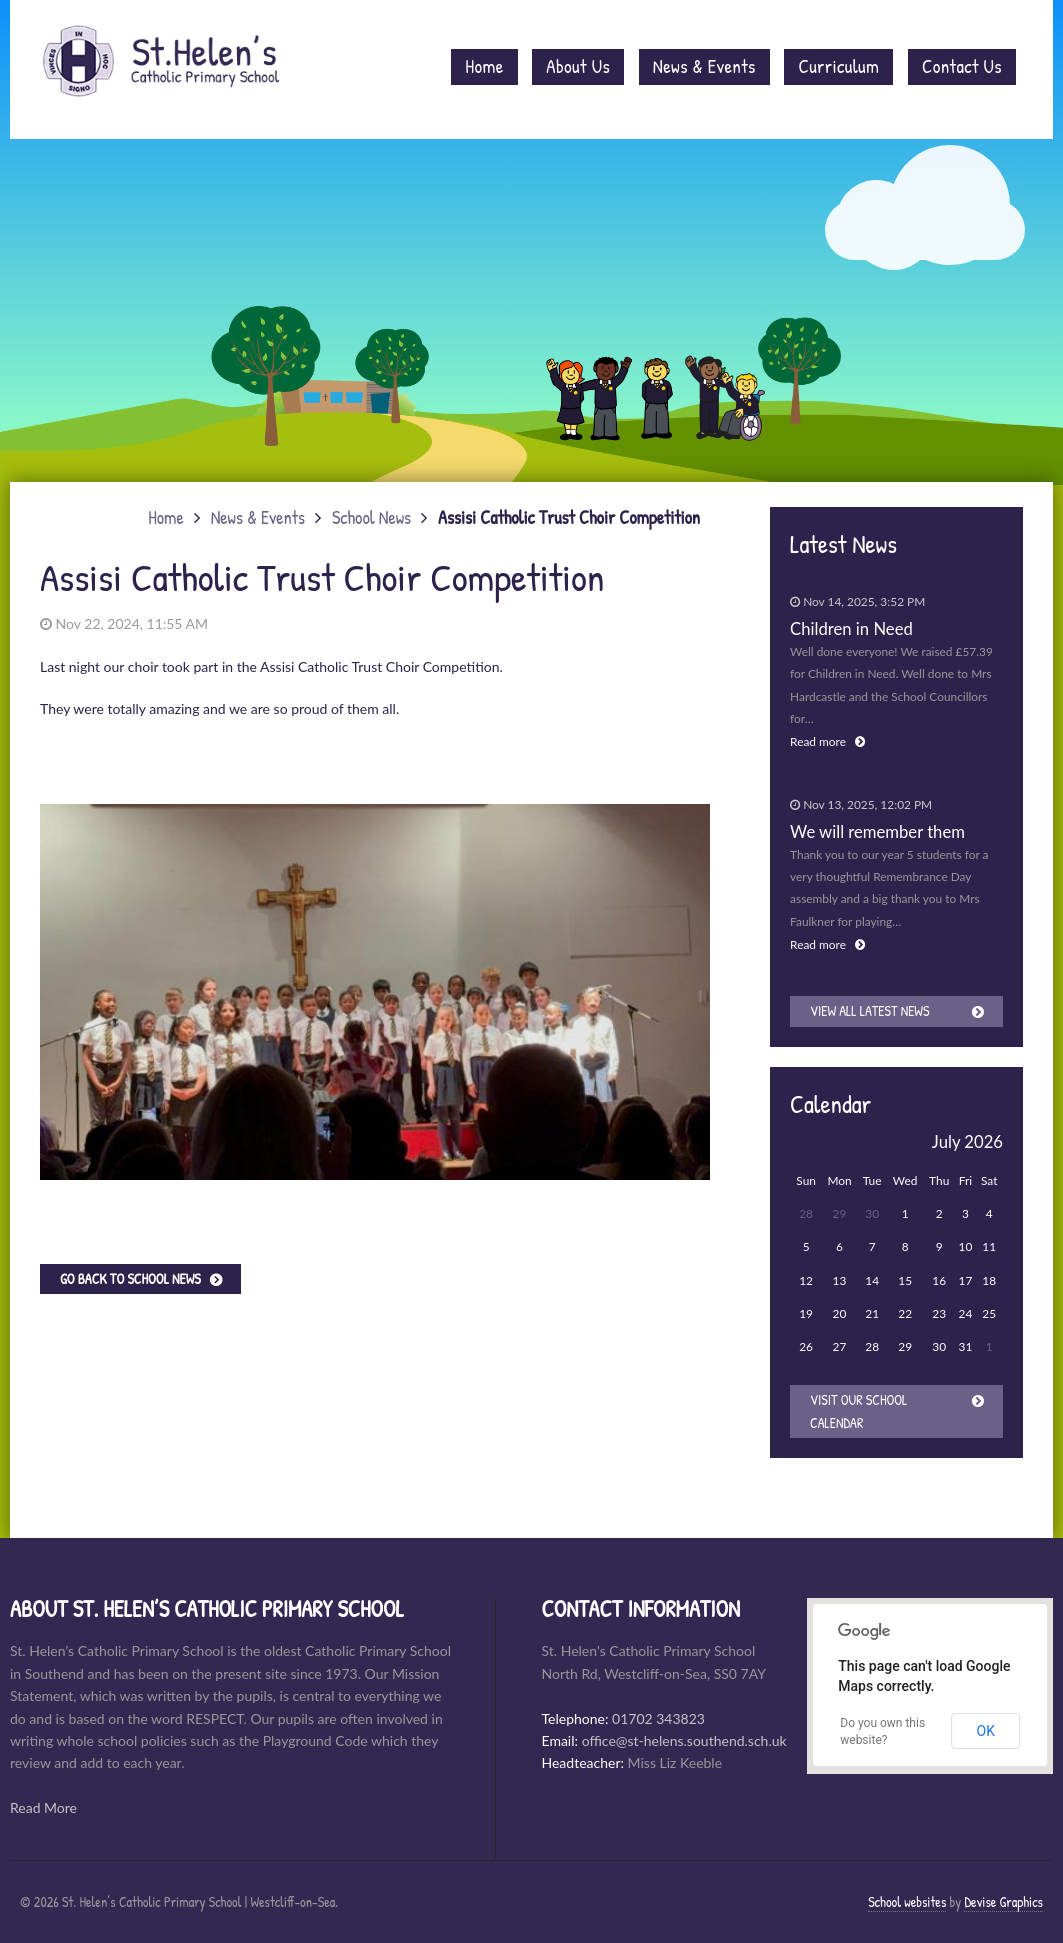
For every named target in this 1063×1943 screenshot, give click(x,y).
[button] (692, 759)
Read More (43, 1807)
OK (986, 1731)
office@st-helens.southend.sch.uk (684, 1740)
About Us (578, 66)
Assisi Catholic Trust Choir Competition (569, 517)
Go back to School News (130, 1278)
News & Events (704, 66)
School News (371, 517)
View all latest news (869, 1010)
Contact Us (962, 66)
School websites (907, 1901)
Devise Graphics (1003, 1901)
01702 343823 (658, 1718)
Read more (827, 741)
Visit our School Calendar (858, 1410)
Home (484, 66)
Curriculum (838, 66)
